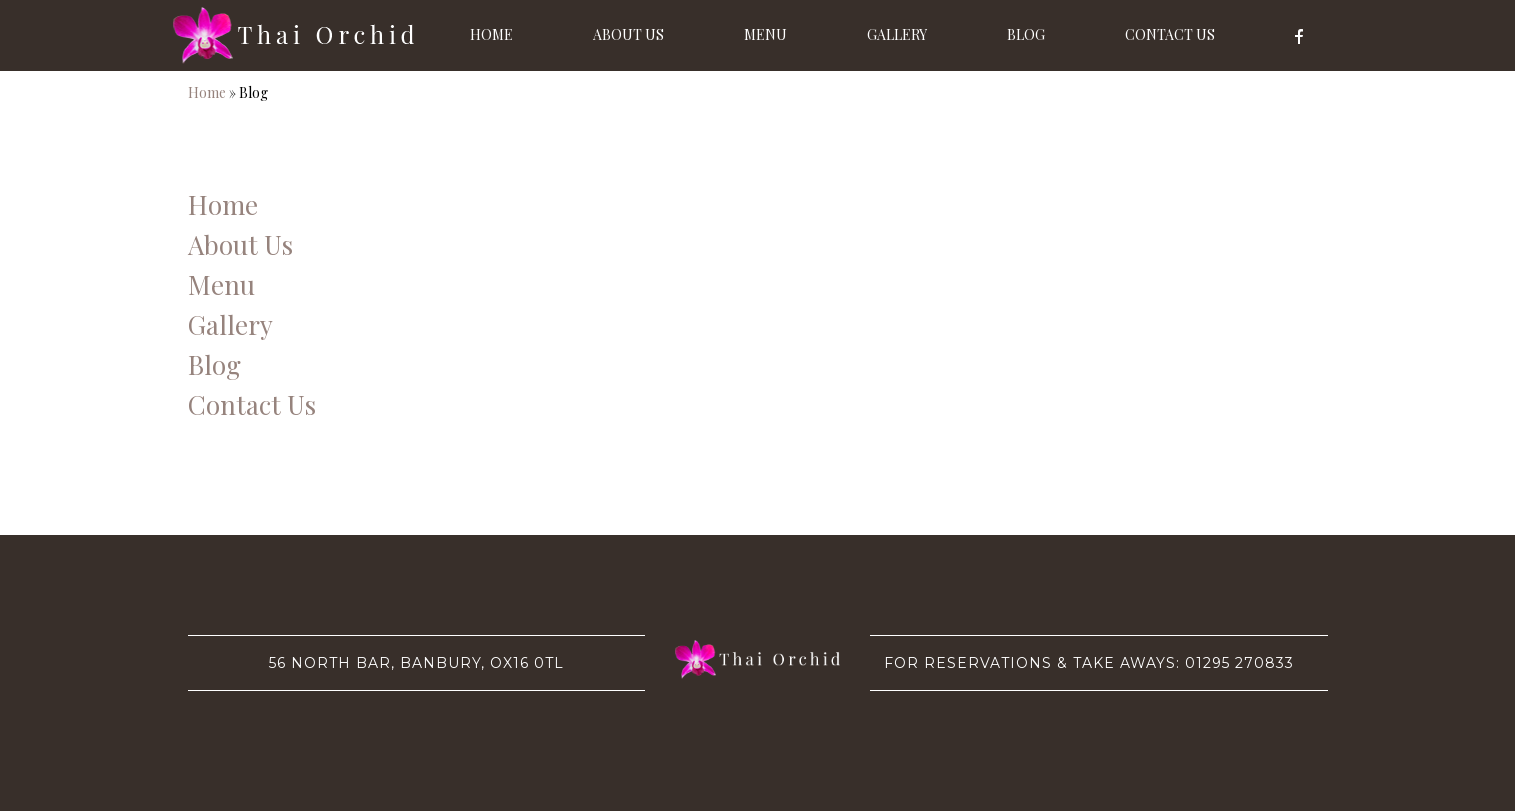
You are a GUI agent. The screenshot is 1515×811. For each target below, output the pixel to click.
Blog (1026, 34)
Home (491, 34)
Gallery (897, 34)
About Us (628, 34)
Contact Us (1170, 34)
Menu (765, 34)
